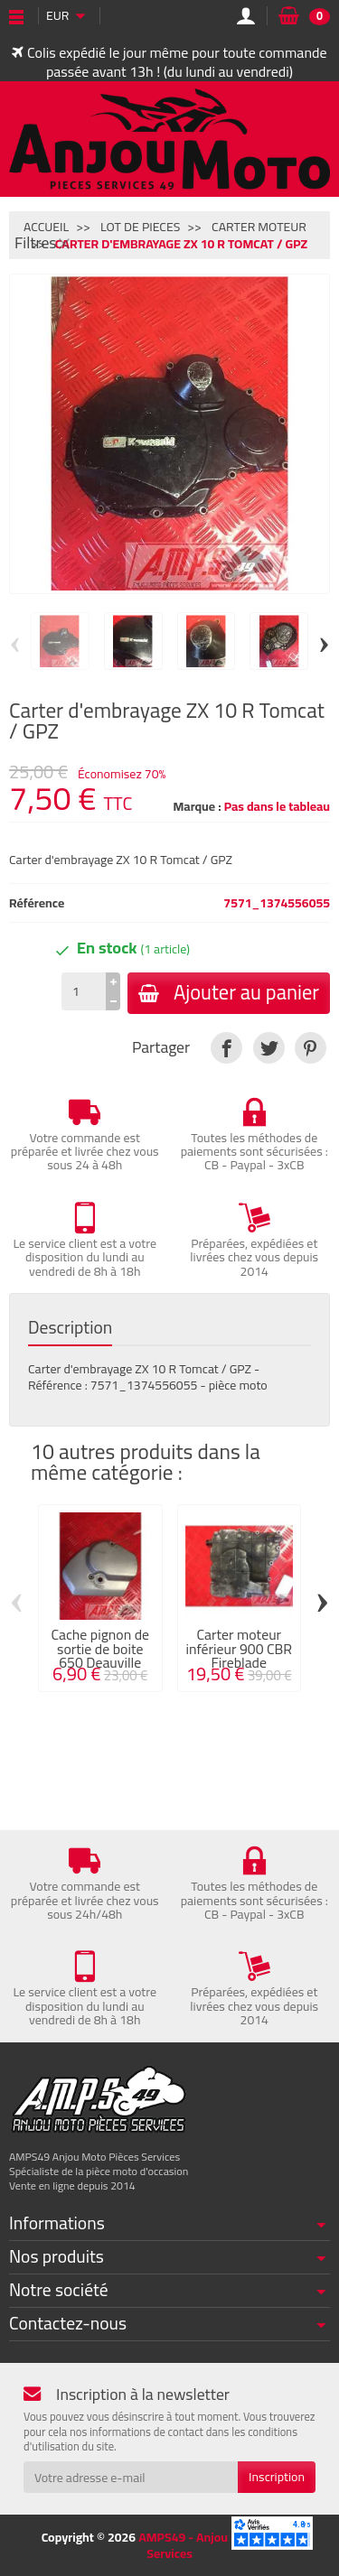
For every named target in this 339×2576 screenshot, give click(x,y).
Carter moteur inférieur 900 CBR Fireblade (238, 1649)
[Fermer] (64, 243)
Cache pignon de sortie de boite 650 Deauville (100, 1649)
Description (70, 1328)
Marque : (197, 806)
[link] (226, 1048)
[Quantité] (83, 991)
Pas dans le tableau (277, 806)
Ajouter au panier (228, 992)
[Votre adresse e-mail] (131, 2476)
